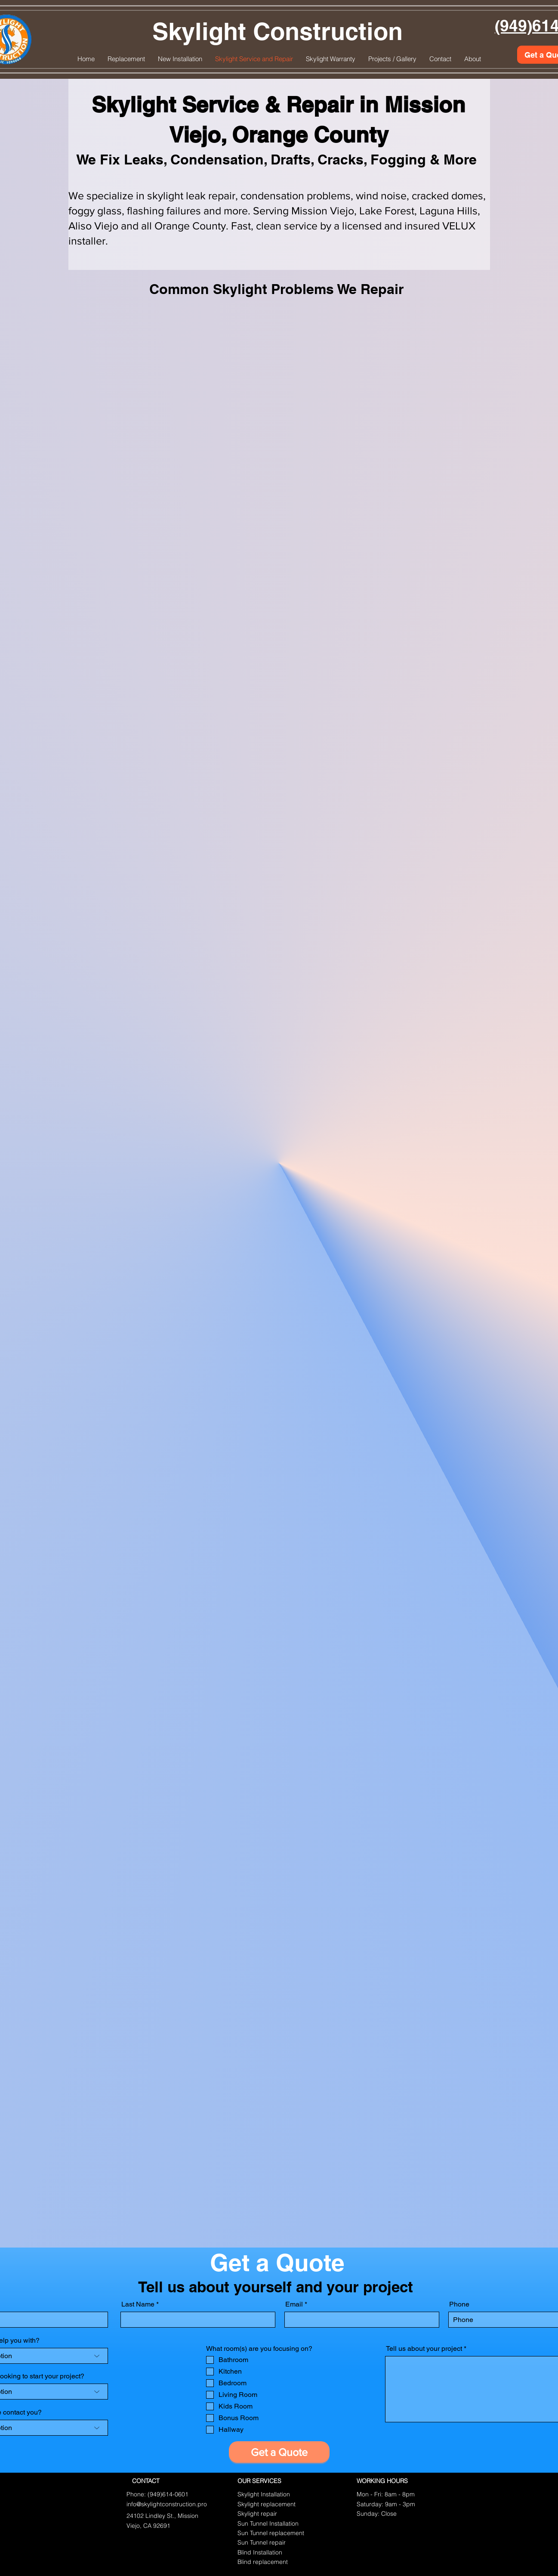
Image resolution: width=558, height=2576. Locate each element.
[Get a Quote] (279, 2452)
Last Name (137, 2304)
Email (294, 2304)
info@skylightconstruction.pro (166, 2504)
